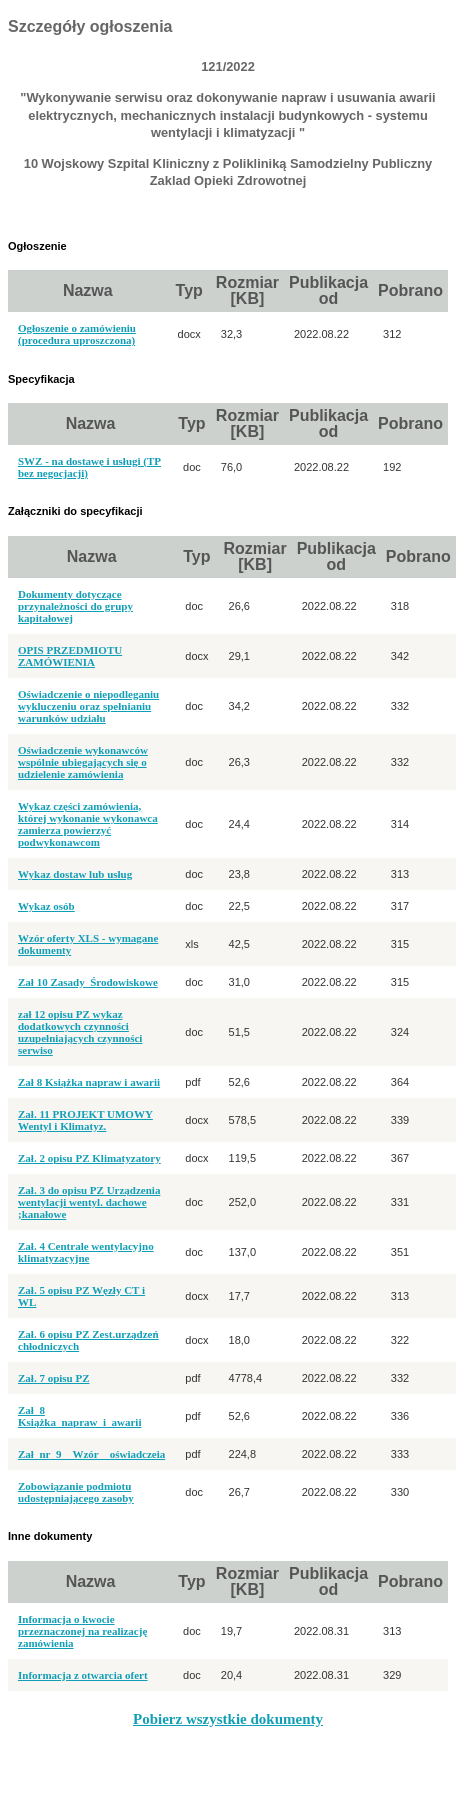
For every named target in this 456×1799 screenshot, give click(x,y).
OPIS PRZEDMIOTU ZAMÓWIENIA (70, 656)
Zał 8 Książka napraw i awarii (89, 1082)
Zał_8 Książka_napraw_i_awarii (79, 1416)
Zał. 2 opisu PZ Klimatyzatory (89, 1158)
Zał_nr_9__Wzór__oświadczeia (91, 1454)
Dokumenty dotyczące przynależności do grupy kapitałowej (75, 606)
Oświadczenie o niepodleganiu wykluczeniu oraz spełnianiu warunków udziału (88, 706)
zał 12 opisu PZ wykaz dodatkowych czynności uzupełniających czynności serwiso (80, 1032)
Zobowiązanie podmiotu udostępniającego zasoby (76, 1492)
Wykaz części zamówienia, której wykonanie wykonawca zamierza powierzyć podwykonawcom (88, 824)
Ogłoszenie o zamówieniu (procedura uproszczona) (77, 334)
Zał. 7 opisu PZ (54, 1378)
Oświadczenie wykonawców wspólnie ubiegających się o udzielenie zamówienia (83, 762)
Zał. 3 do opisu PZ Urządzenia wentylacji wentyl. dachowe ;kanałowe (89, 1202)
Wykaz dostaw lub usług (75, 874)
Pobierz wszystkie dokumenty (228, 1719)
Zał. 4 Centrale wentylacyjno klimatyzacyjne (86, 1252)
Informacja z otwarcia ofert (83, 1675)
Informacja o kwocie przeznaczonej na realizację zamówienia (82, 1631)
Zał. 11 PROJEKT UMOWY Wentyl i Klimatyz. (85, 1120)
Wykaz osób (46, 906)
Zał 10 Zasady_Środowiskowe (88, 982)
